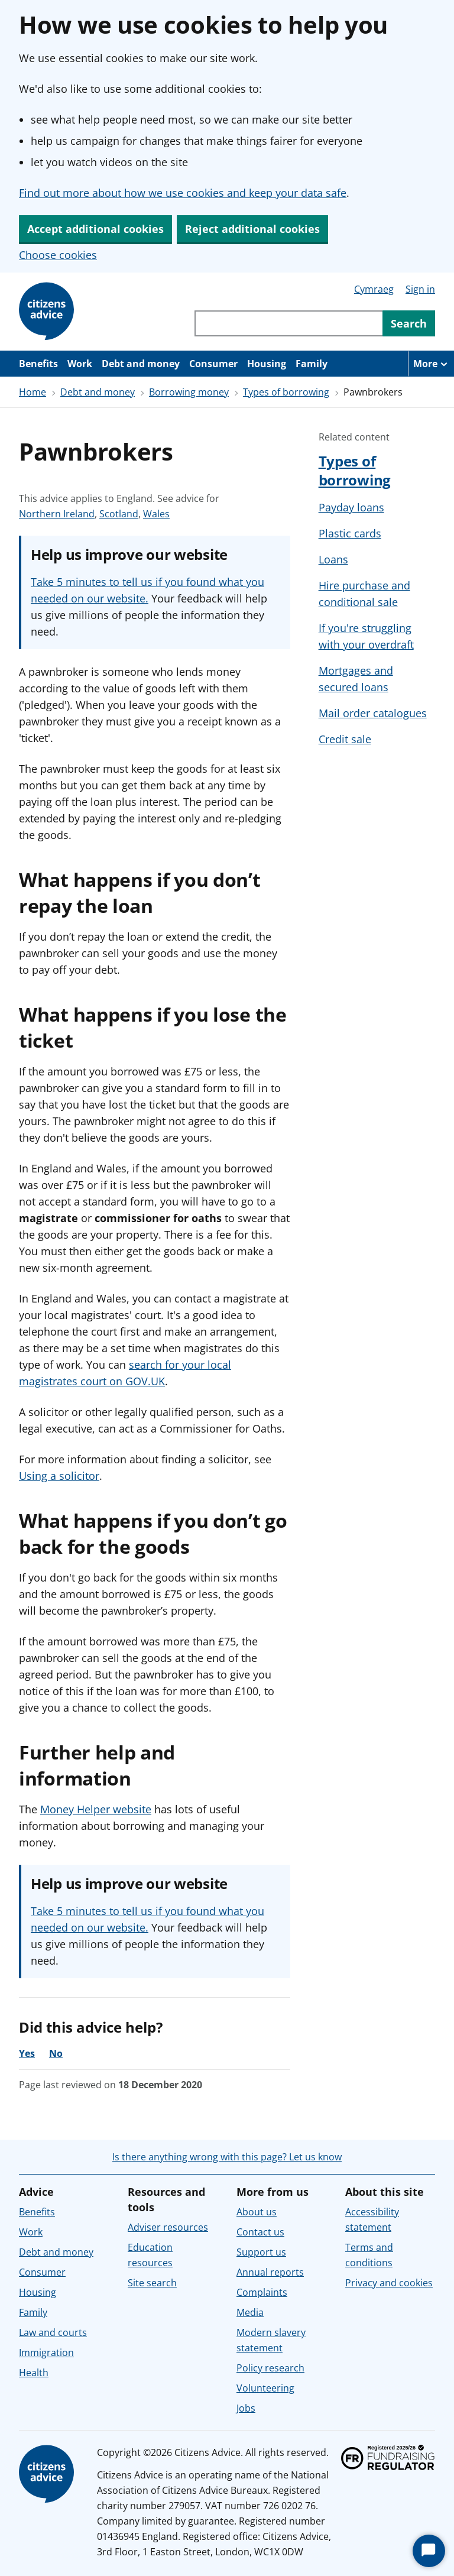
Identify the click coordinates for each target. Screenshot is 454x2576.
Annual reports (270, 2272)
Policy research (270, 2367)
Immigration (46, 2352)
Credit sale (345, 739)
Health (33, 2372)
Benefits (38, 363)
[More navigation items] (431, 364)
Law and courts (53, 2332)
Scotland (118, 513)
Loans (333, 559)
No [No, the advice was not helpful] (56, 2053)
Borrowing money (189, 391)
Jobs (245, 2408)
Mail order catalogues (373, 713)
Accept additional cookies (95, 229)
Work (79, 363)
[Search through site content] (288, 323)
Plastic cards (350, 533)
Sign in (420, 289)
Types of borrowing (286, 391)
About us (256, 2211)
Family (311, 363)
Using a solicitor (59, 1476)
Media (250, 2312)
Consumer (213, 363)
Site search (152, 2282)
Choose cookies (58, 255)
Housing (266, 363)
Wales (156, 513)
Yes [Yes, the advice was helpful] (27, 2053)
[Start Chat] (429, 2551)
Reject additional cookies (252, 229)
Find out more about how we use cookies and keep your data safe (182, 193)
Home (32, 391)
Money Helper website (95, 1809)
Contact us (260, 2231)
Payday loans (351, 507)
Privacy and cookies (389, 2282)
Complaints (261, 2292)
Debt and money (141, 363)
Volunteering (265, 2387)
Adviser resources (168, 2227)
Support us (261, 2252)
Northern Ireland (57, 513)
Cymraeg (374, 289)
